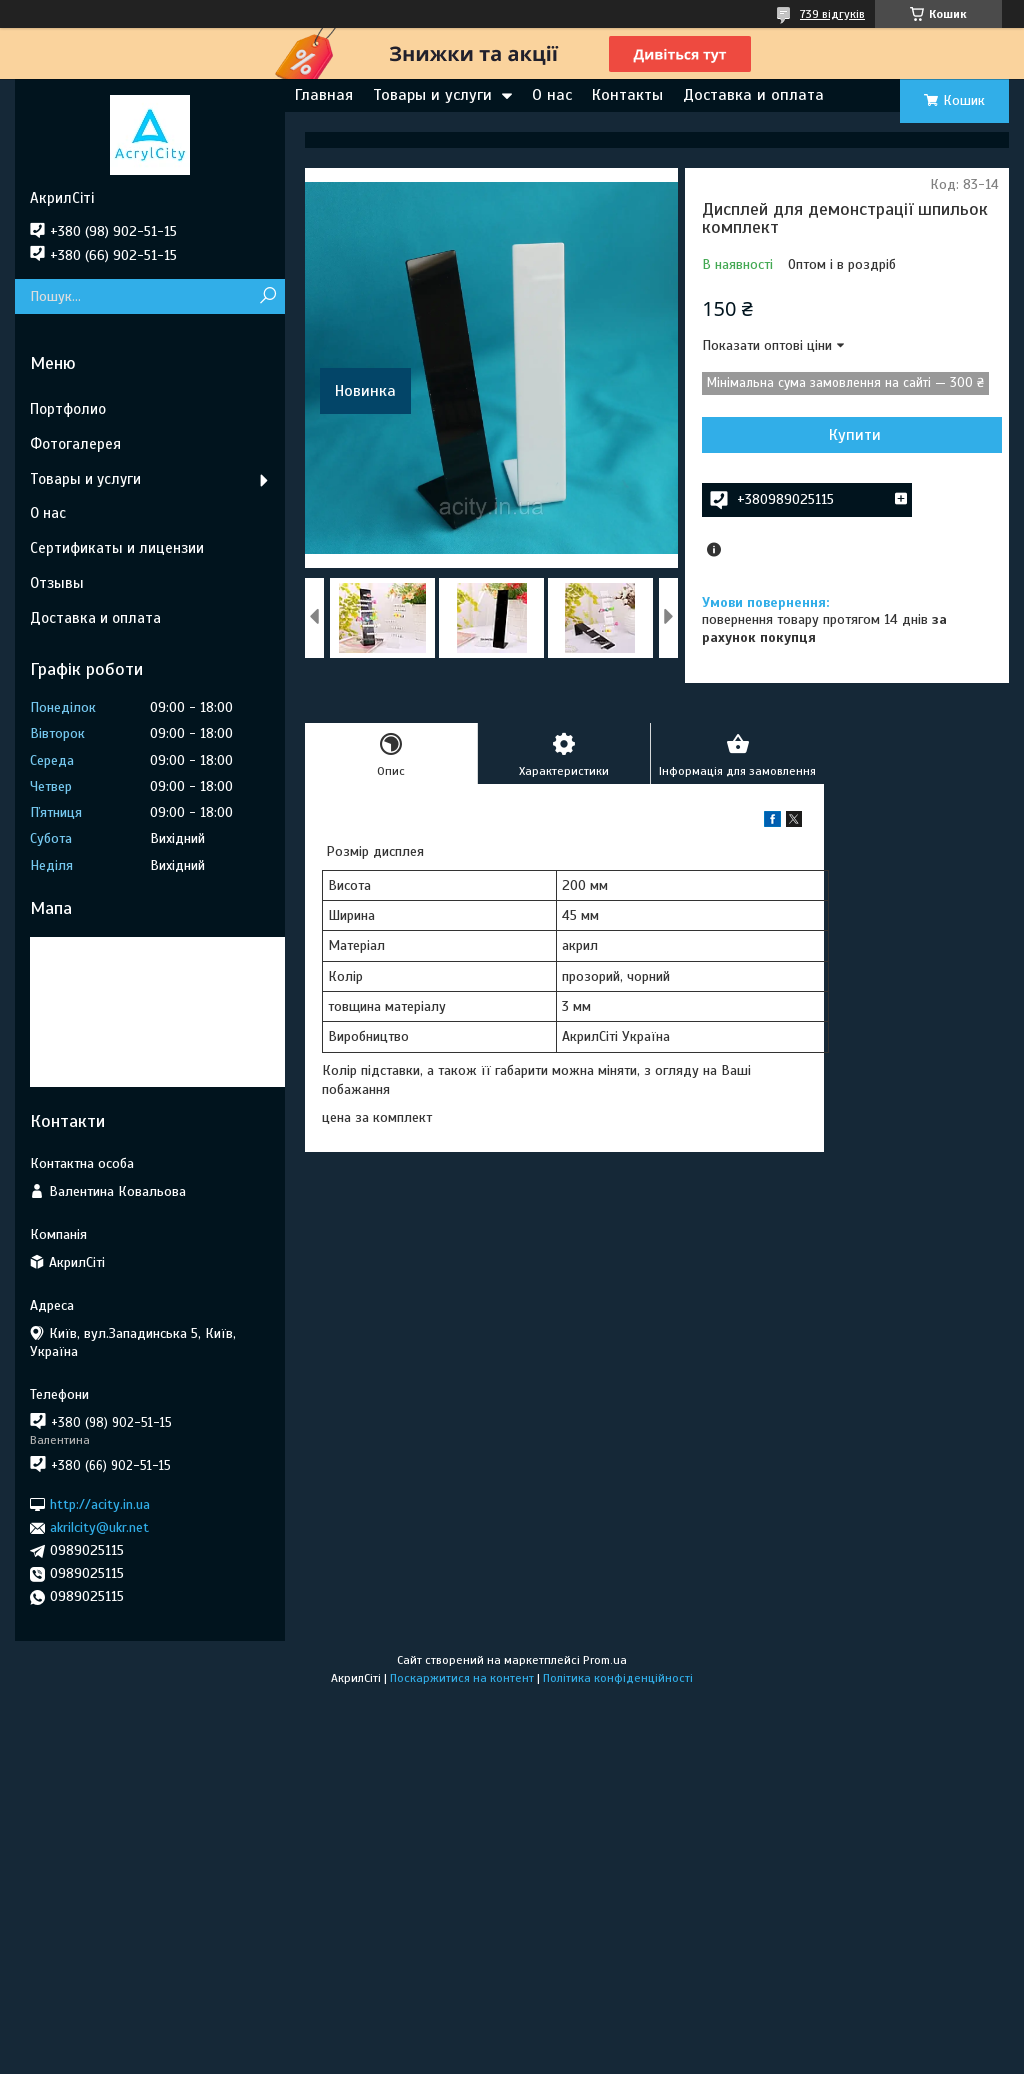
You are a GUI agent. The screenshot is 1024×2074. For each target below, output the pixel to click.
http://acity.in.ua (100, 1504)
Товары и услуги (432, 95)
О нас (552, 95)
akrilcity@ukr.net (99, 1527)
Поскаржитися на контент (462, 1678)
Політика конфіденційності (618, 1678)
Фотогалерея (75, 444)
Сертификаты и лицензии (117, 548)
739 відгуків (832, 14)
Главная (324, 95)
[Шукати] (267, 296)
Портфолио (68, 409)
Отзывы (57, 583)
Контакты (627, 95)
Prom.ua (605, 1660)
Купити (855, 435)
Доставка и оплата (753, 95)
